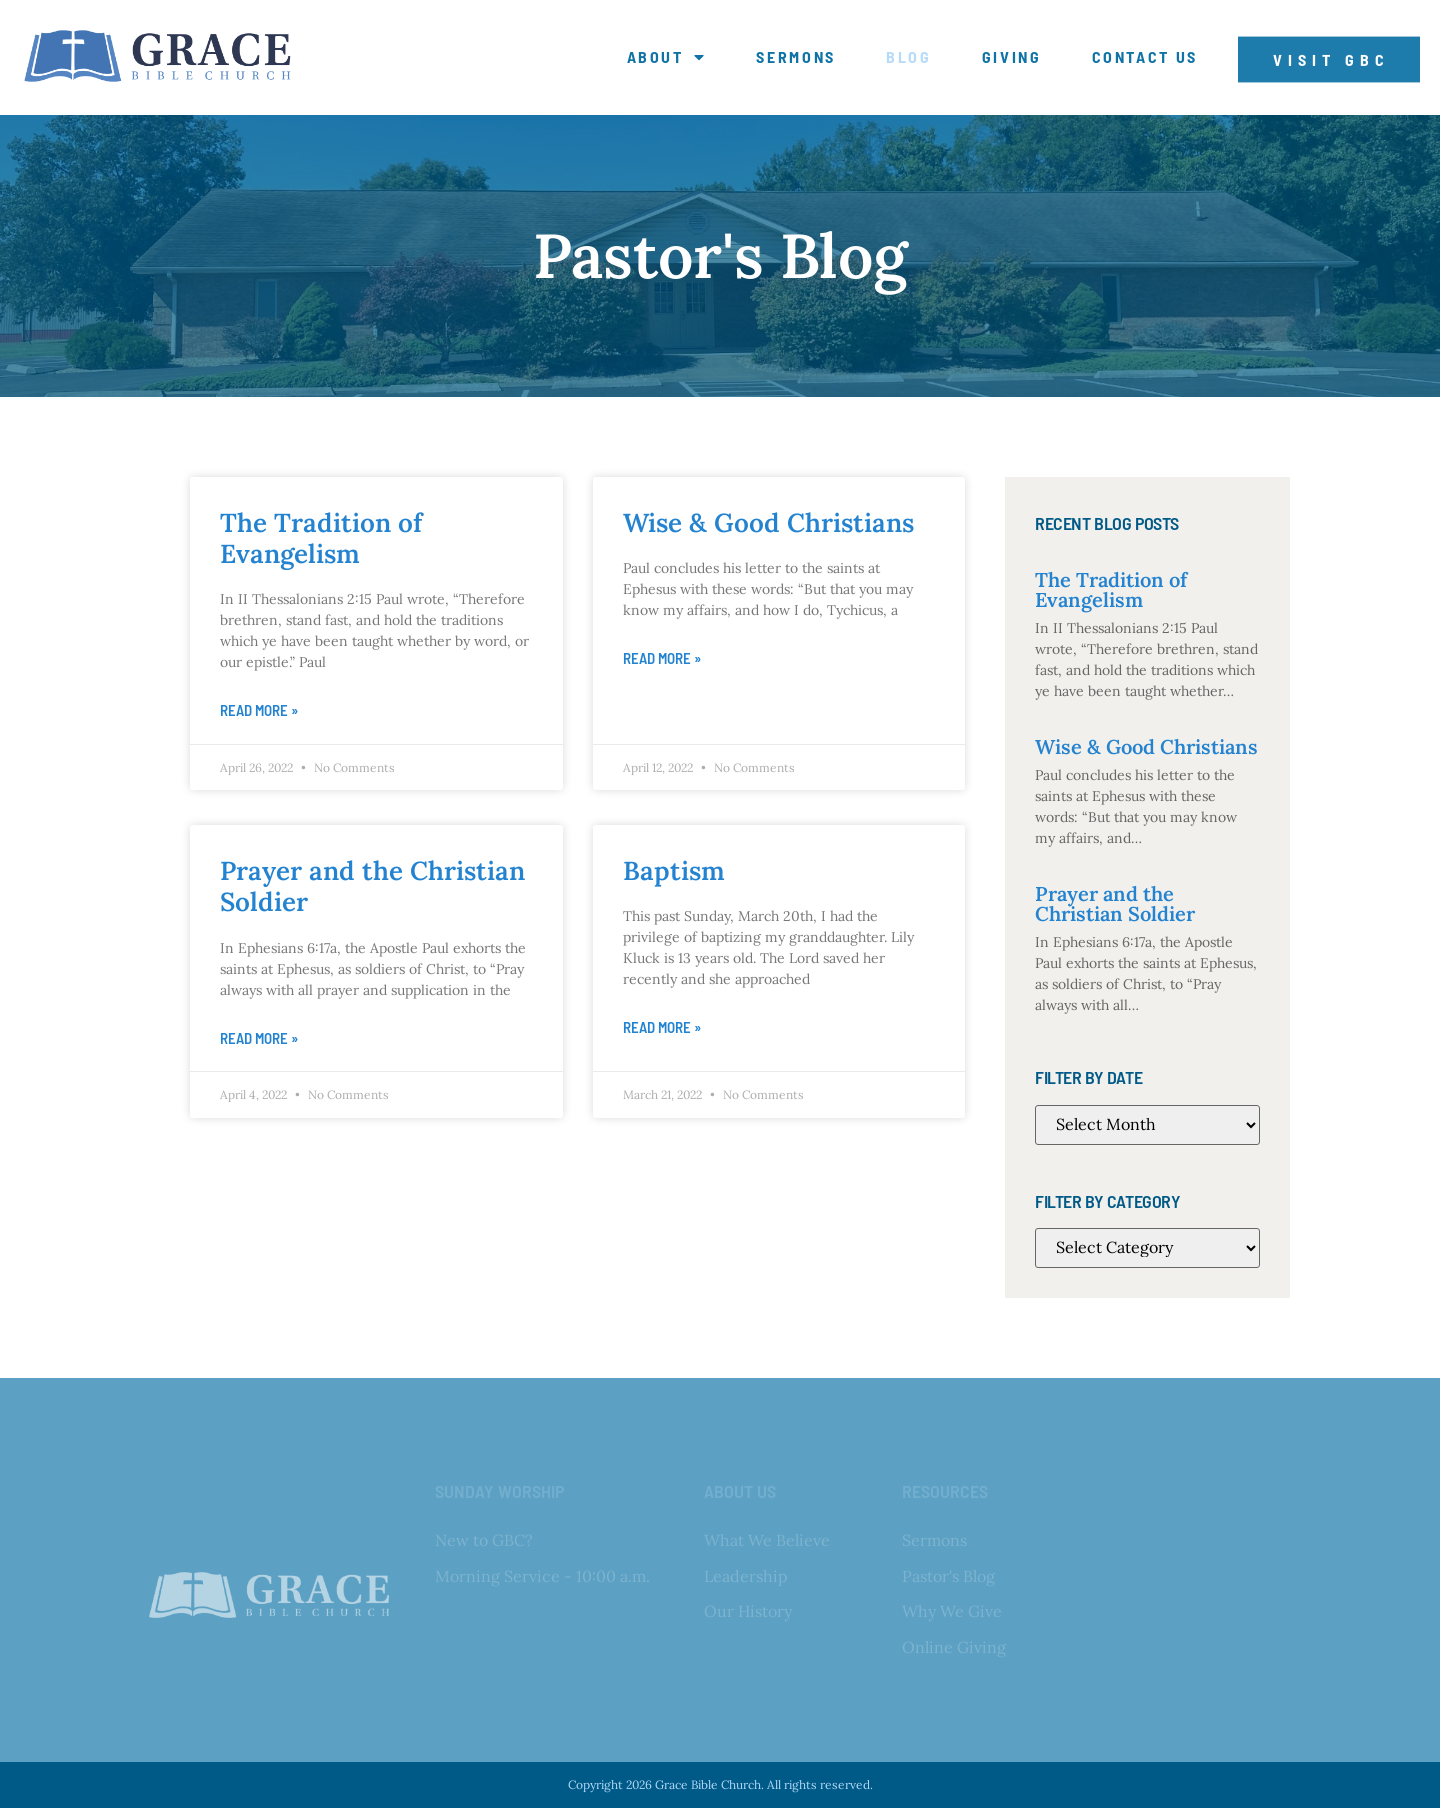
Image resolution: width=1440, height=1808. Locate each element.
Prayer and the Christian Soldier (372, 886)
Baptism (674, 870)
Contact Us (1145, 57)
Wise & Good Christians (768, 522)
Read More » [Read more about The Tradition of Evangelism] (259, 710)
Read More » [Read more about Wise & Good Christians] (662, 658)
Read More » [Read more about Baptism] (662, 1027)
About (667, 57)
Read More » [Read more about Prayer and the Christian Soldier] (259, 1038)
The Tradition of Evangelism (321, 538)
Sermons (796, 57)
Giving (1012, 57)
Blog (909, 57)
